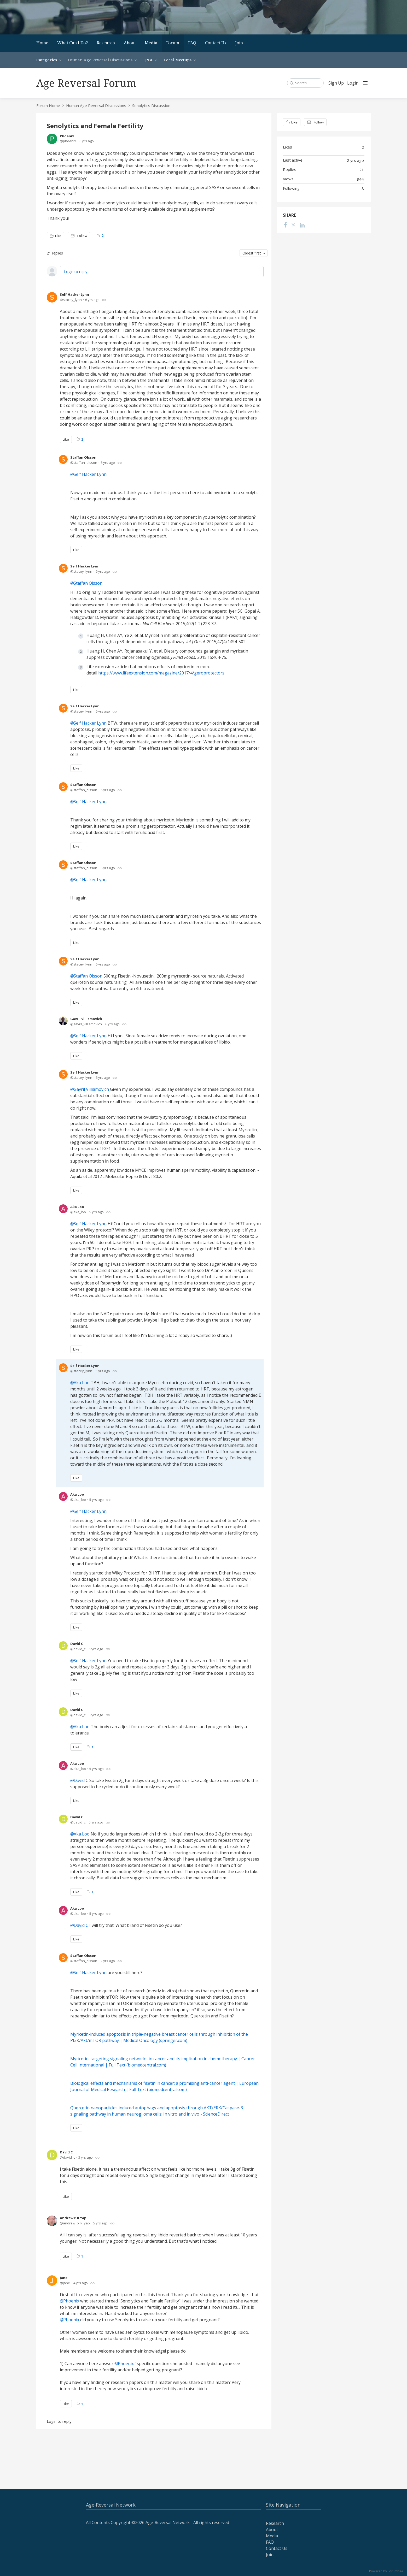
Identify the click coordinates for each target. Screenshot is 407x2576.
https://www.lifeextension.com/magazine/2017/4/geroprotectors (161, 673)
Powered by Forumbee (386, 2571)
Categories (46, 59)
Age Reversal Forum (86, 82)
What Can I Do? (72, 43)
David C (76, 1643)
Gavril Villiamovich (86, 1018)
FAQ (192, 43)
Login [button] (352, 83)
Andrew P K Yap (73, 2218)
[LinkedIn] (302, 225)
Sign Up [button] (336, 83)
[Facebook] (285, 225)
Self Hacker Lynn (74, 294)
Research (106, 43)
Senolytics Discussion (151, 105)
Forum (172, 43)
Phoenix (67, 136)
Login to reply (75, 271)
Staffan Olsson (83, 457)
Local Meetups (177, 59)
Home (42, 43)
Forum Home (48, 105)
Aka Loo (77, 1206)
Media (151, 43)
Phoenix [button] (71, 2301)
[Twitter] (293, 225)
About (130, 43)
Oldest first (251, 253)
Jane (63, 2277)
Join (239, 43)
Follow (82, 235)
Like (58, 235)
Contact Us (215, 43)
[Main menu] (365, 83)
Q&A (148, 59)
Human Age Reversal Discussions (100, 59)
